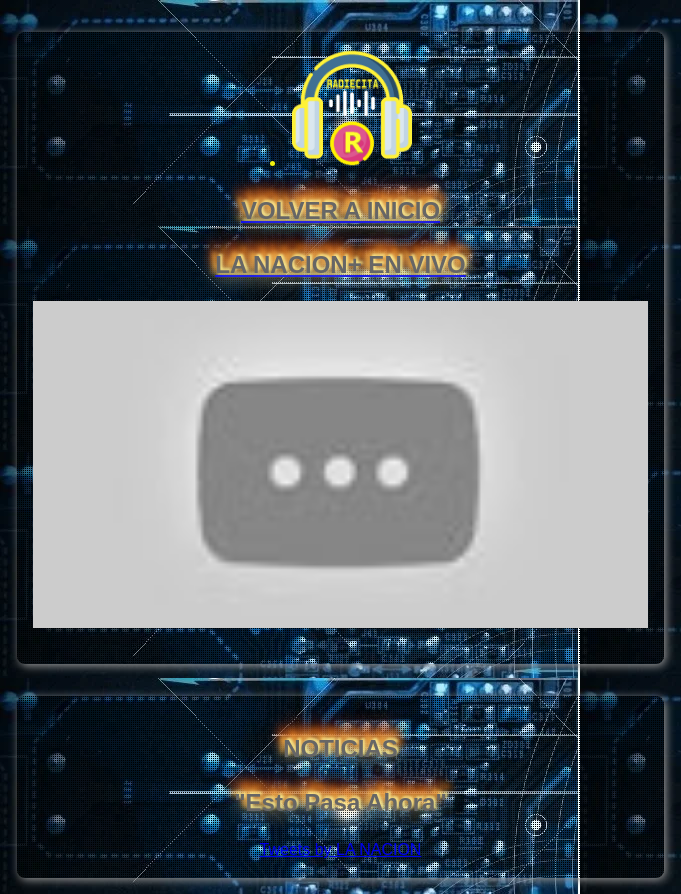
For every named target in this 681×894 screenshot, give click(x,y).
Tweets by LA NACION (341, 849)
